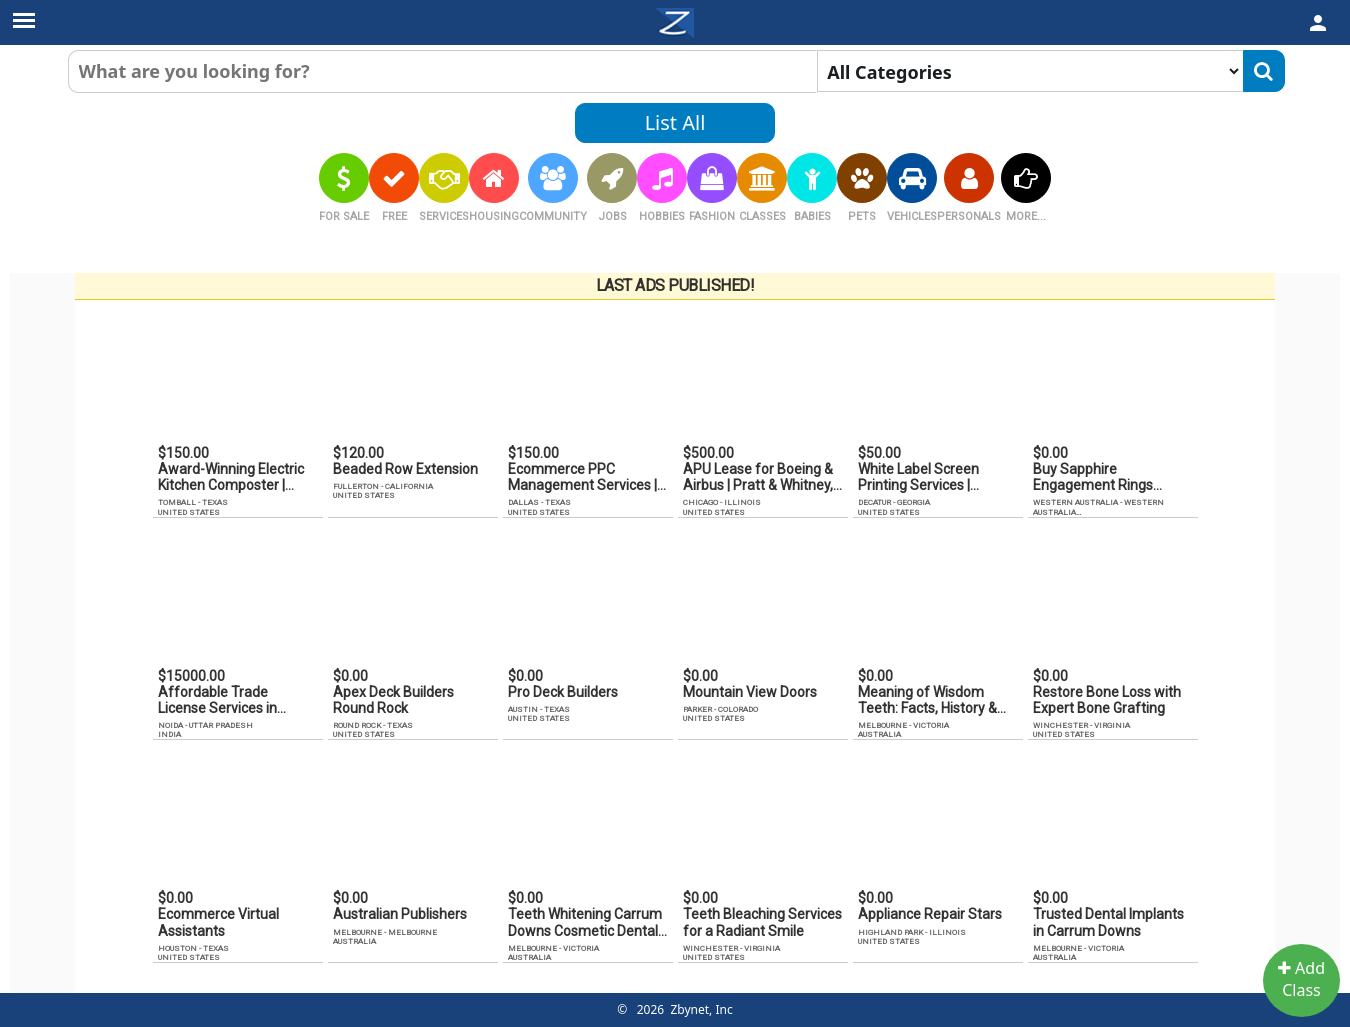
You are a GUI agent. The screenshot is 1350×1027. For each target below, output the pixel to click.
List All (675, 122)
